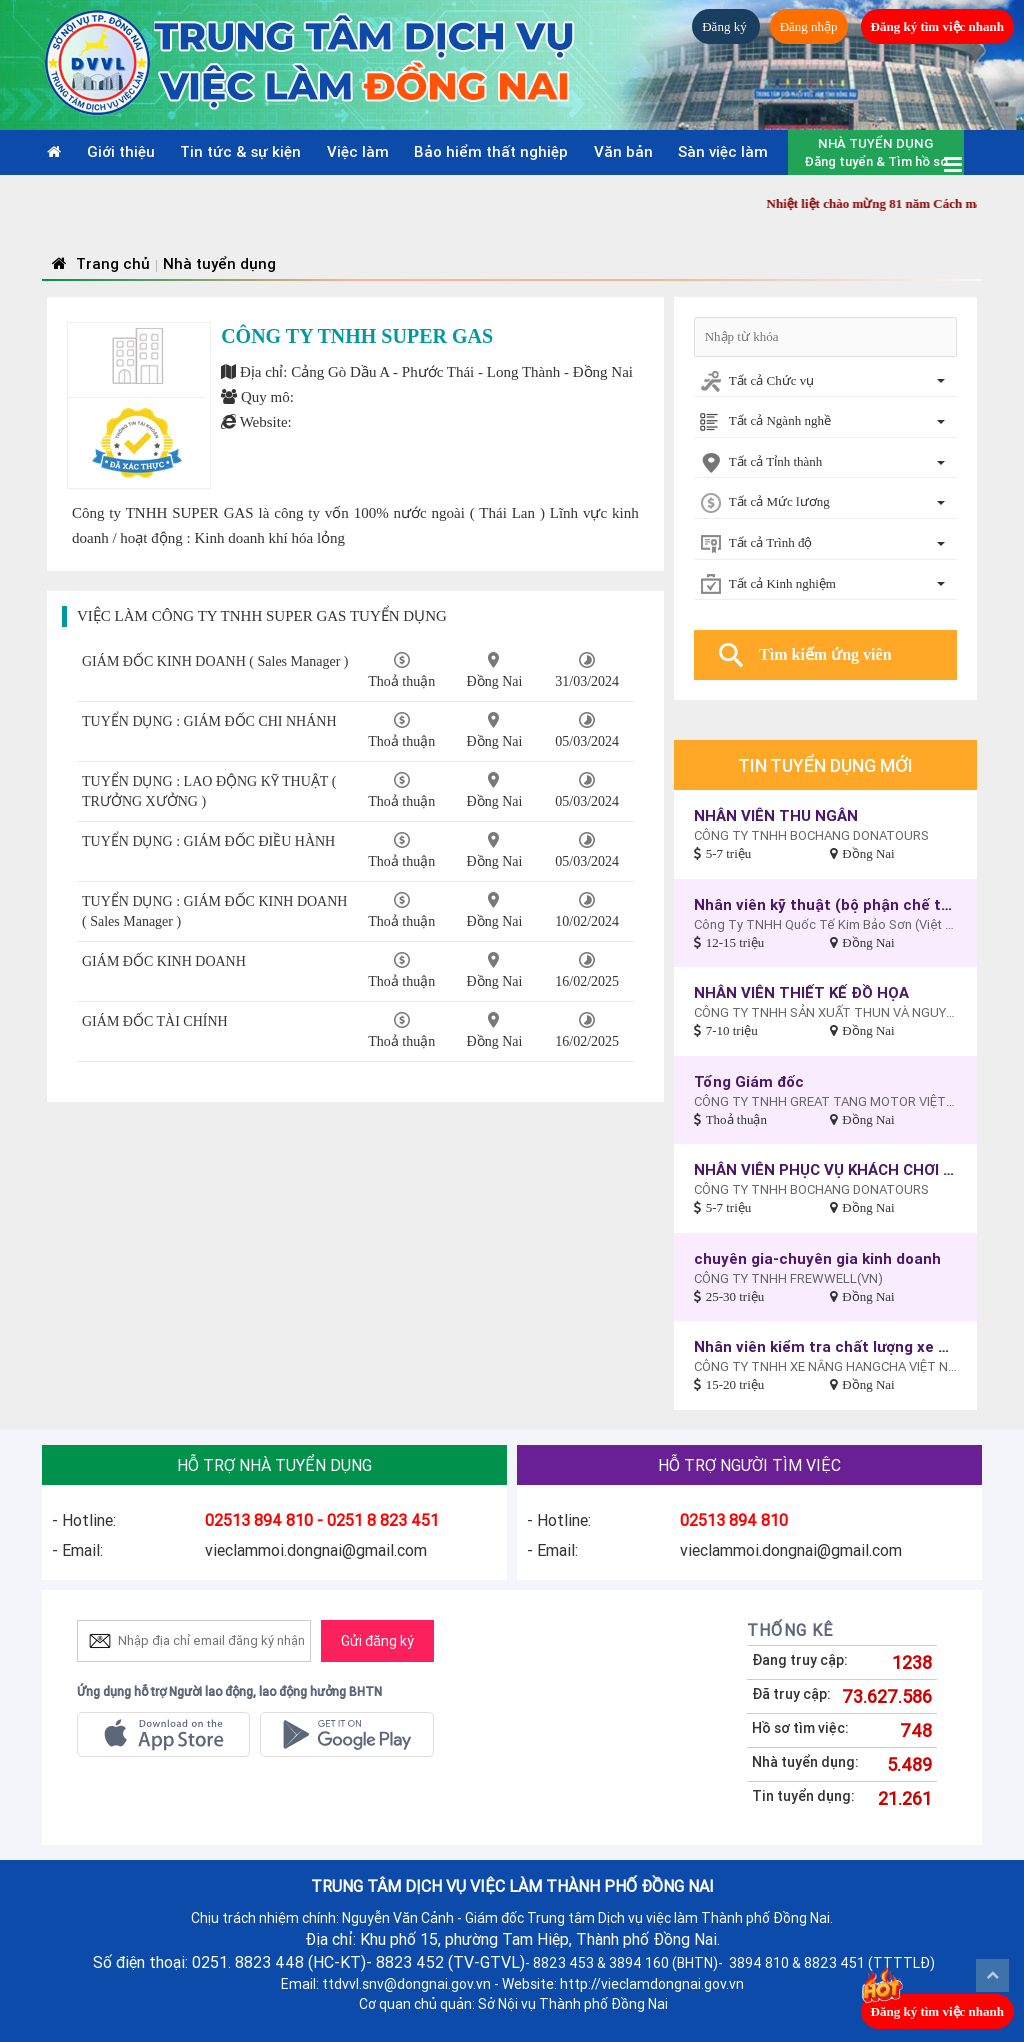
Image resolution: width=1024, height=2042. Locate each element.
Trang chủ (98, 263)
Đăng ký (726, 26)
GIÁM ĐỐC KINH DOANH (164, 961)
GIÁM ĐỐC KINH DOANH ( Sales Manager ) (215, 661)
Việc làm (358, 151)
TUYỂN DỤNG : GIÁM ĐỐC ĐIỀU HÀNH (208, 841)
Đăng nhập (809, 26)
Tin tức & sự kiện (240, 151)
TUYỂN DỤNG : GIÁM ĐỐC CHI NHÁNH (209, 721)
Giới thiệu (121, 151)
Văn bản (623, 151)
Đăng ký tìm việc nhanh (937, 26)
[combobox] (825, 382)
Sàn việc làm (723, 151)
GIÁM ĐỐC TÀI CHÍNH (155, 1021)
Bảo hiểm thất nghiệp (491, 151)
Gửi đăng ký (377, 1641)
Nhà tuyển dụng (219, 263)
